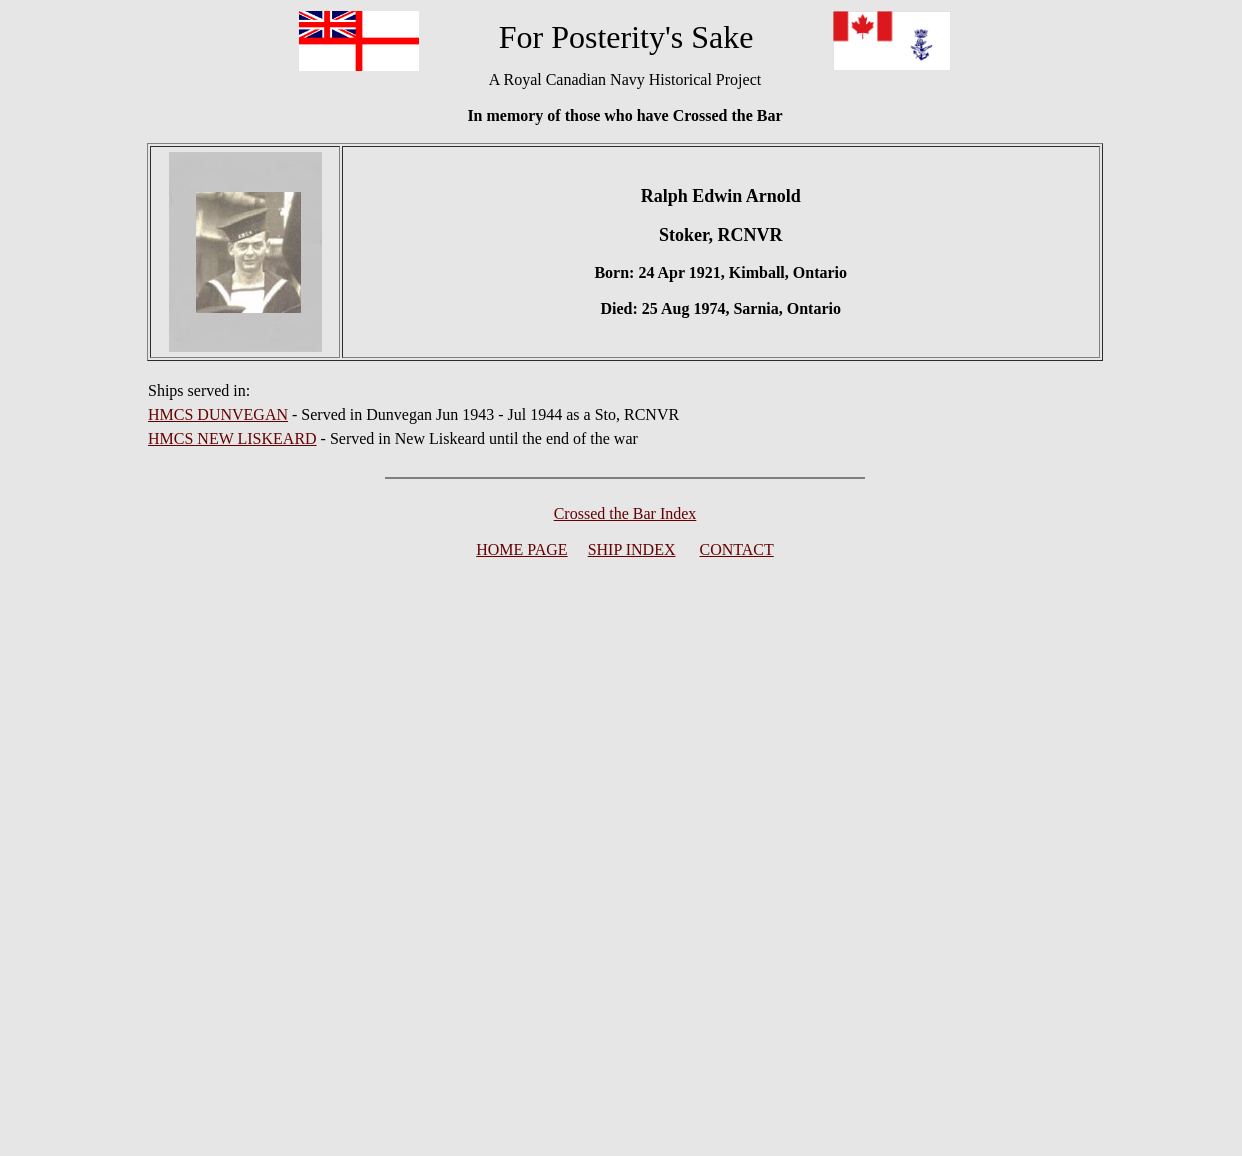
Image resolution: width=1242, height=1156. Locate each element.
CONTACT (737, 549)
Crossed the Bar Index (625, 513)
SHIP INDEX (632, 549)
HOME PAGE (521, 549)
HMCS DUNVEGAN (218, 414)
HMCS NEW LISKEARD (232, 438)
